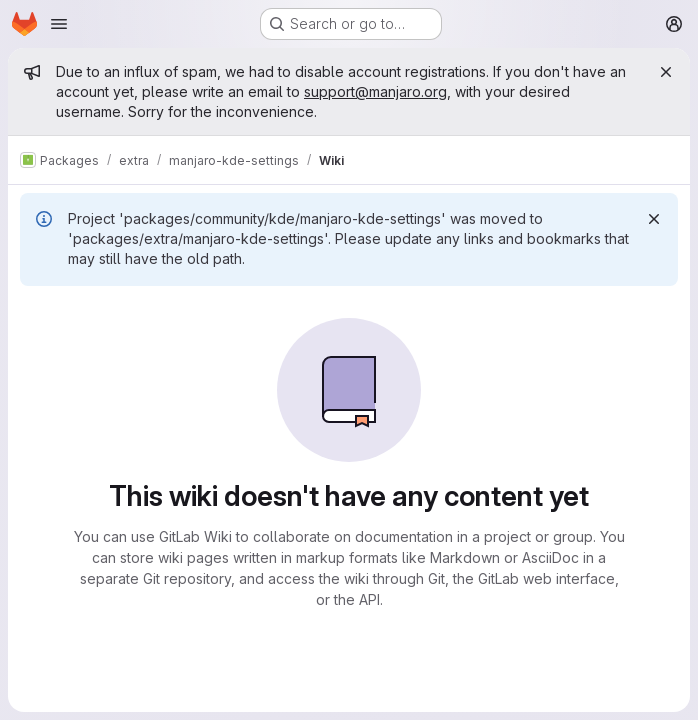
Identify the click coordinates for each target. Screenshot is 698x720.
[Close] (666, 72)
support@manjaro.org (375, 91)
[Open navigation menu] (59, 24)
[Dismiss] (654, 219)
